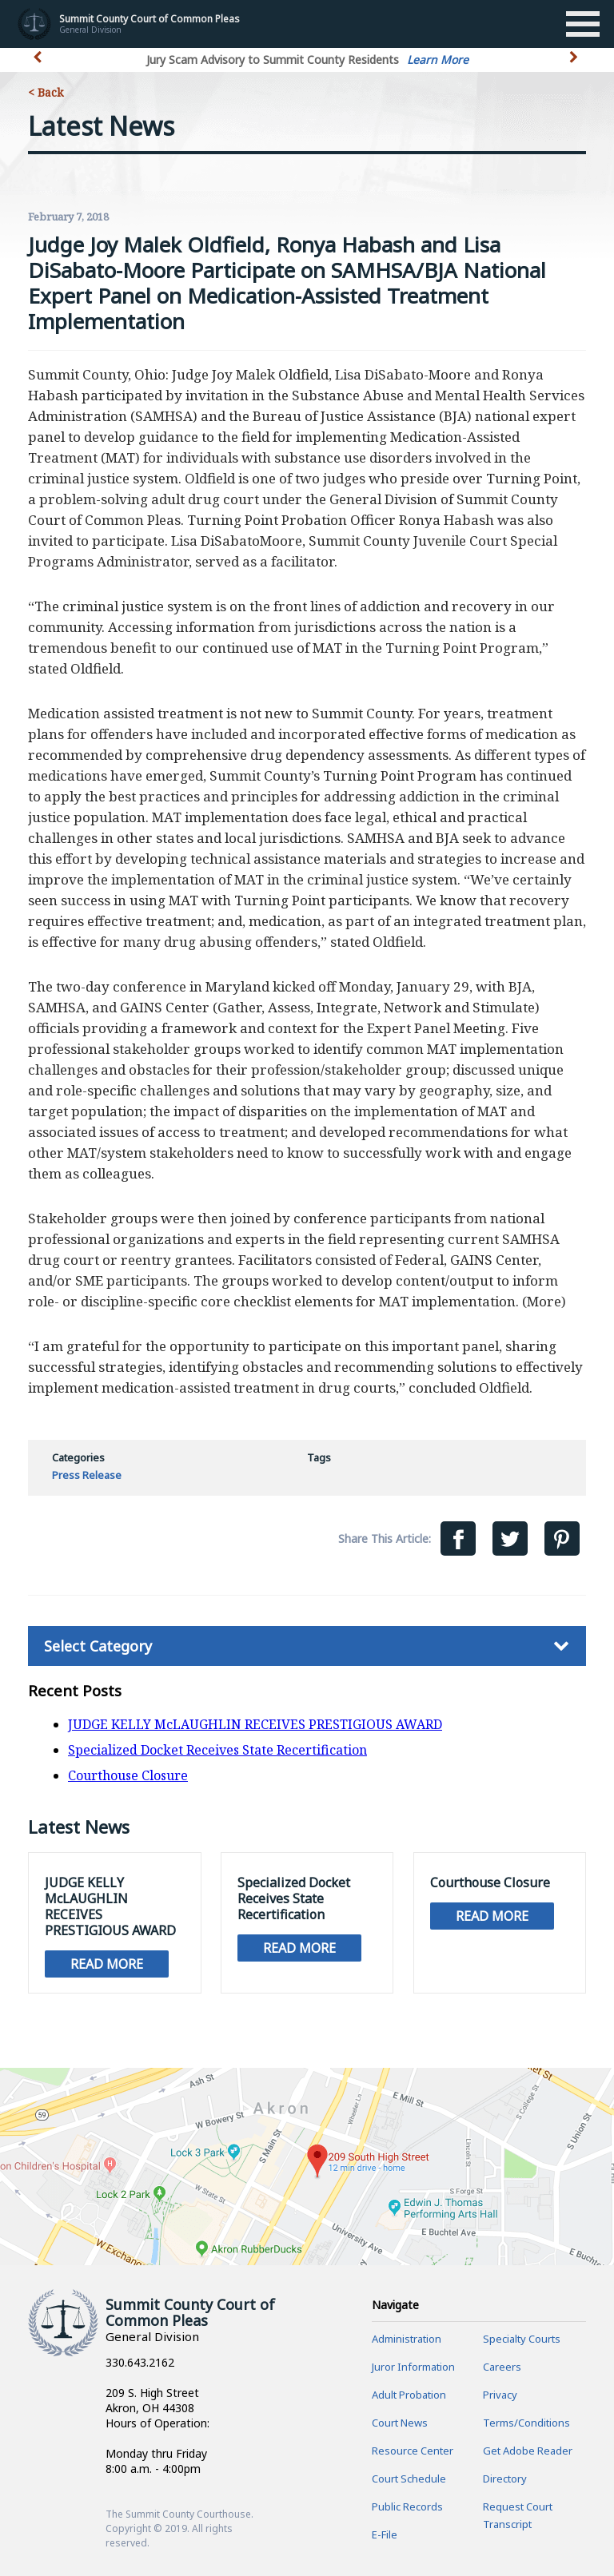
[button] (575, 66)
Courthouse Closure (128, 1775)
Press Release (87, 1475)
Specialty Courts (521, 2339)
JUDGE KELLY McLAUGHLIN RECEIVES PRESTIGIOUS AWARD (255, 1724)
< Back (45, 92)
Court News (400, 2422)
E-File (384, 2534)
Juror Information (413, 2366)
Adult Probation (409, 2394)
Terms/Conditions (526, 2422)
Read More (106, 1964)
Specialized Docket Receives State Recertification (217, 1750)
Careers (502, 2366)
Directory (505, 2478)
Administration (406, 2339)
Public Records (407, 2506)
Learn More (437, 59)
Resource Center (412, 2450)
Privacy (500, 2394)
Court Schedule (409, 2478)
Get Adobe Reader (527, 2450)
